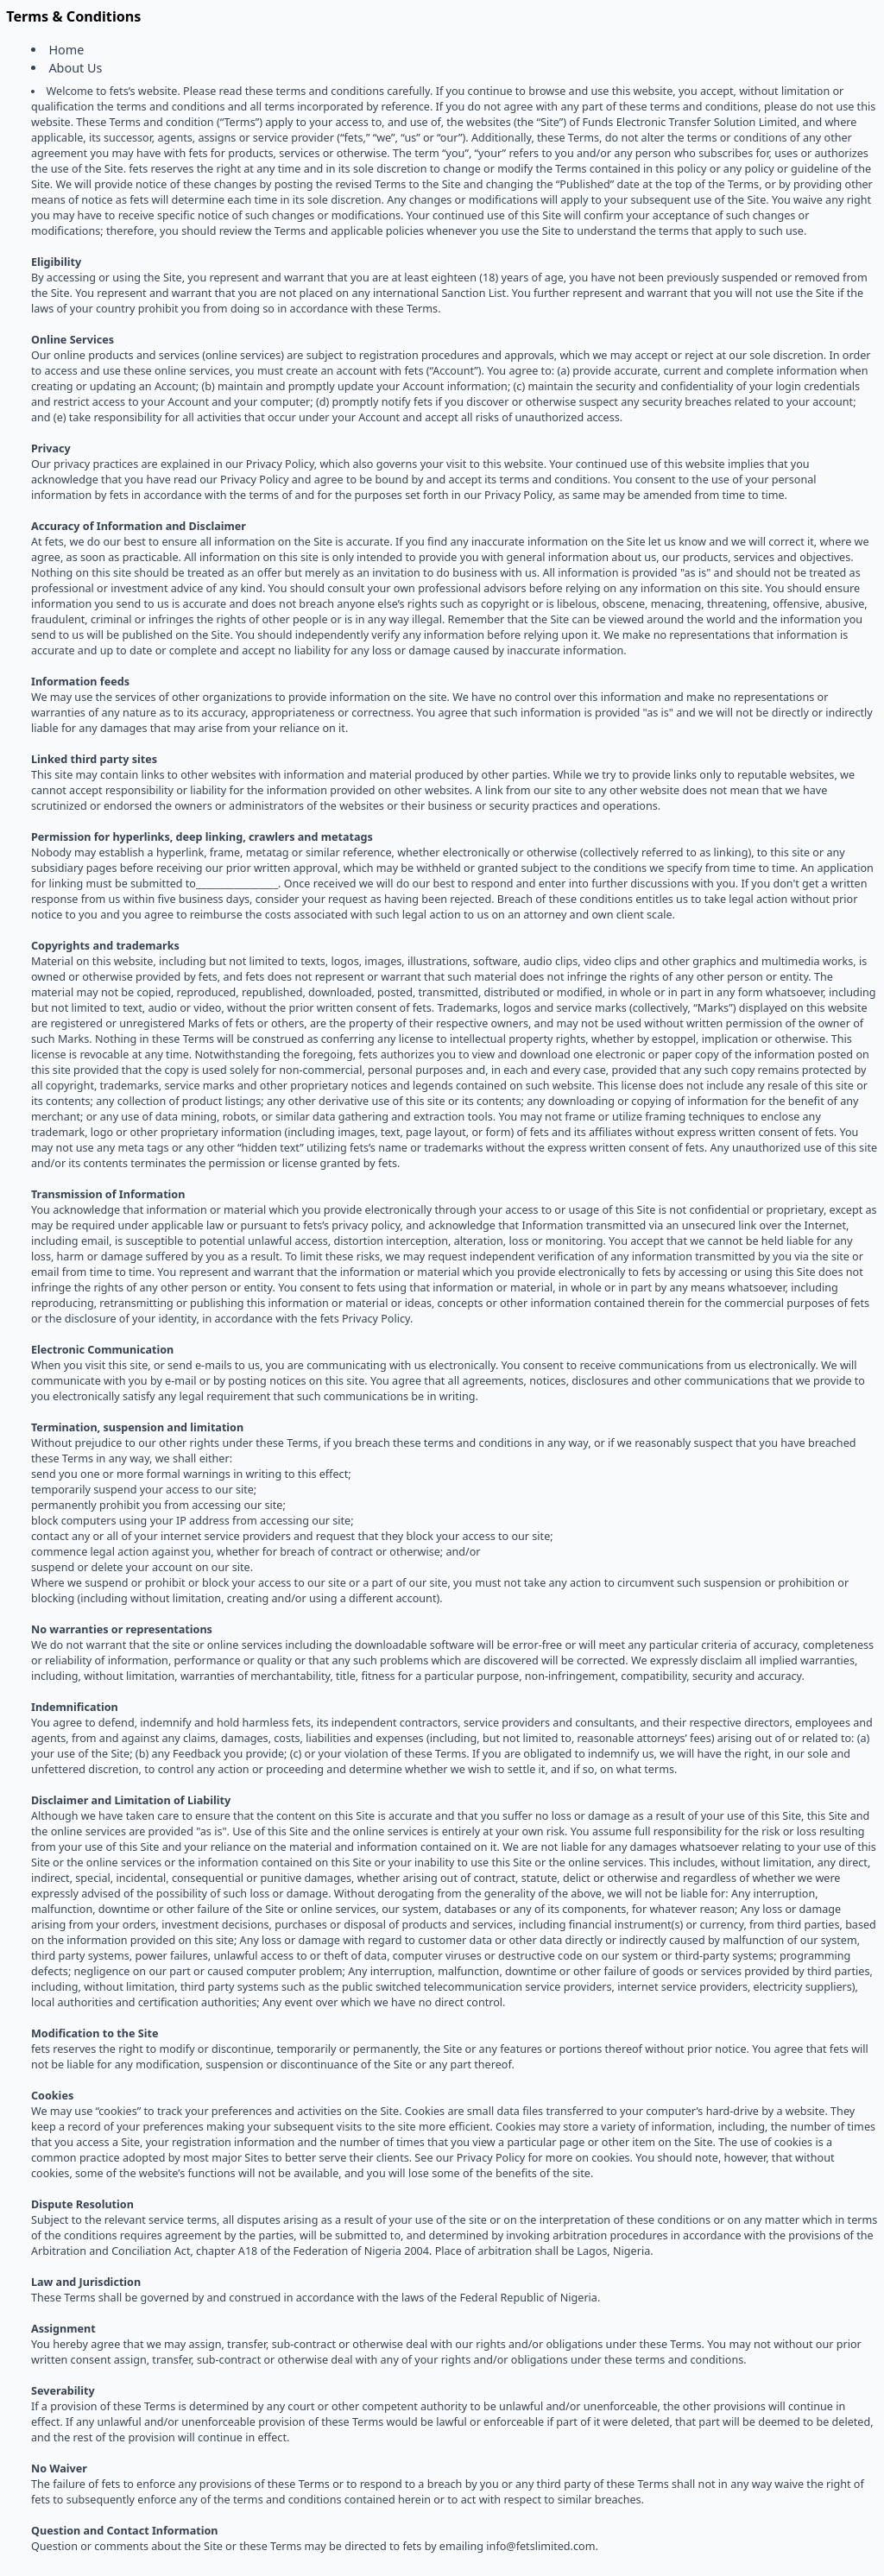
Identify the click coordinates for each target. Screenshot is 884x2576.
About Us (75, 68)
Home (66, 49)
